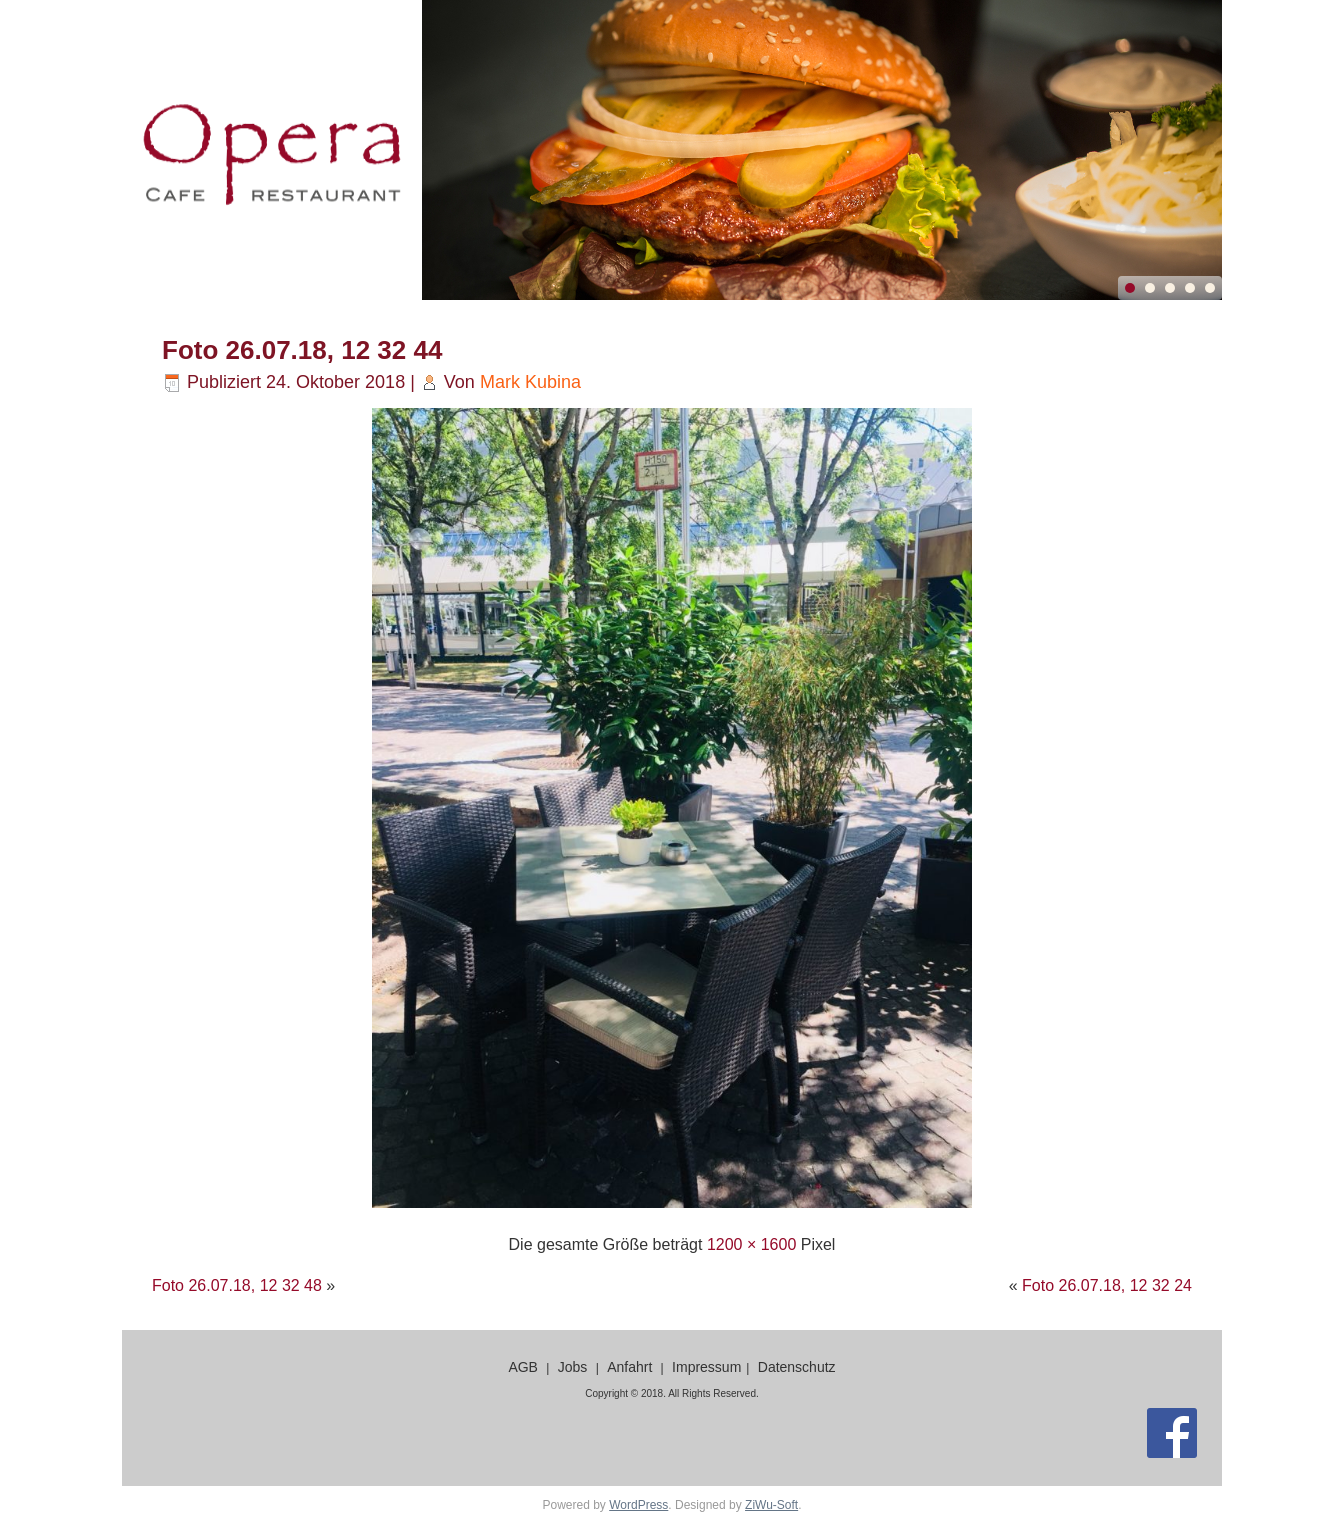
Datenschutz (797, 1367)
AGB (523, 1367)
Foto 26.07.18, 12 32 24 (1107, 1285)
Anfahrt (629, 1367)
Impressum (706, 1367)
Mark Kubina (530, 382)
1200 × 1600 (751, 1244)
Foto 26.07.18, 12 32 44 (302, 350)
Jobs (573, 1367)
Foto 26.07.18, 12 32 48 (237, 1285)
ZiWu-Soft (771, 1505)
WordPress (638, 1505)
